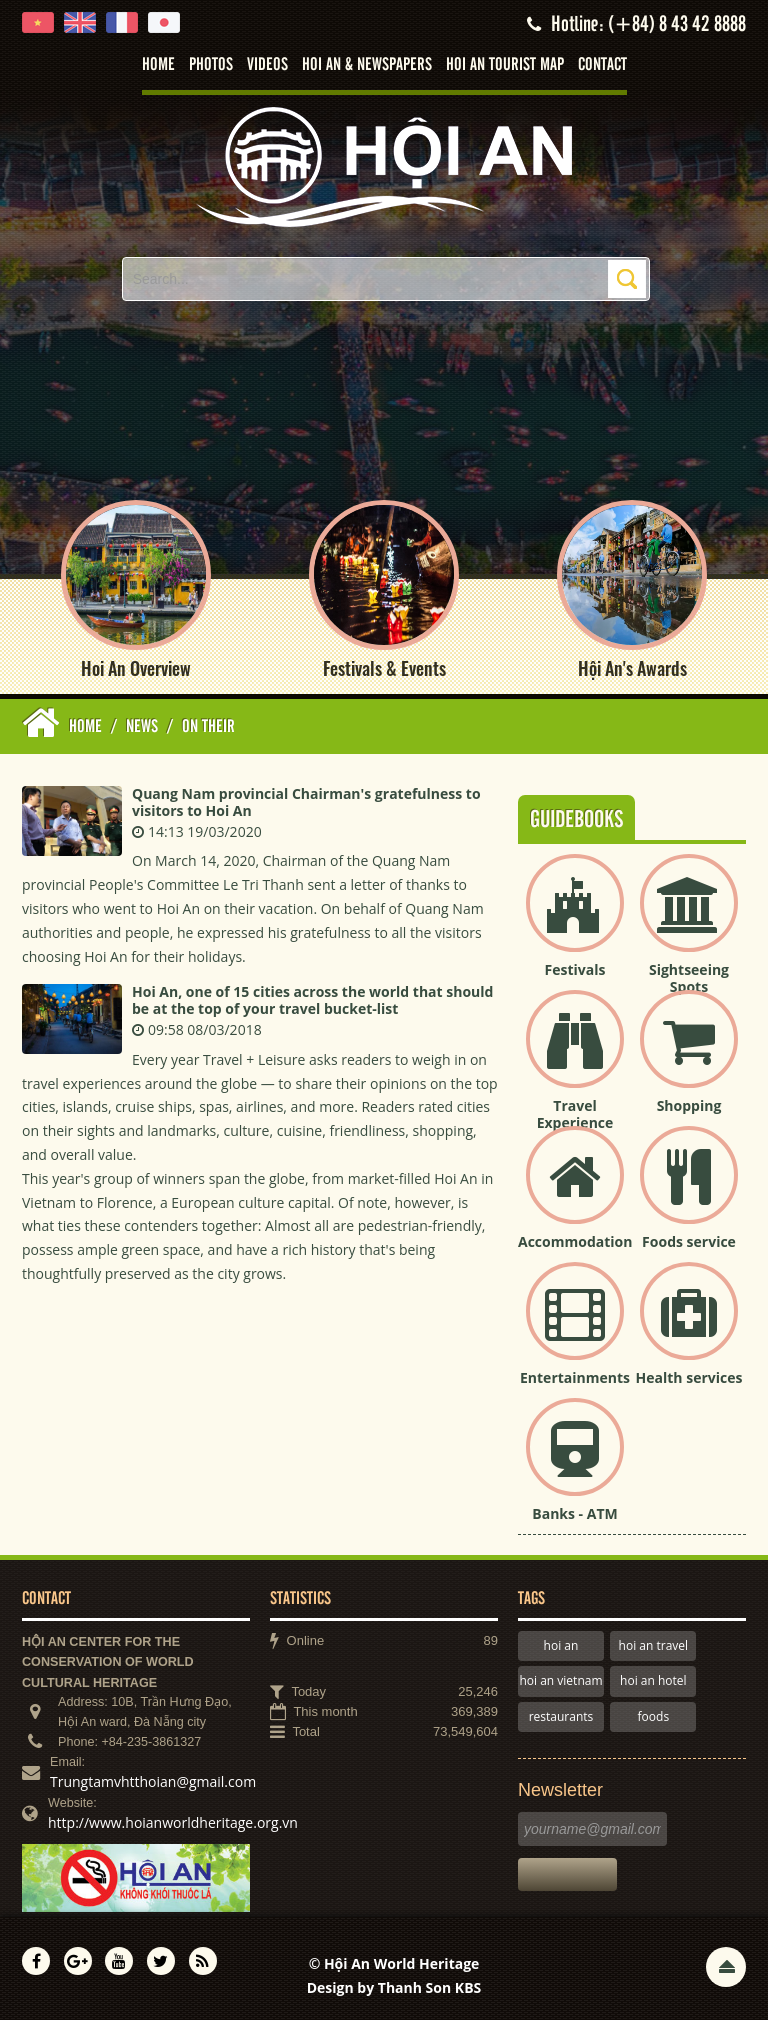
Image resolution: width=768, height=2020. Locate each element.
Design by (394, 1987)
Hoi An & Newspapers (367, 65)
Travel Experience (575, 1114)
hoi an (561, 1645)
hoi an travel (653, 1645)
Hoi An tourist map (505, 65)
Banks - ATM (574, 1513)
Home (158, 65)
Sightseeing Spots (689, 978)
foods (654, 1716)
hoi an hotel (653, 1680)
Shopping (689, 1105)
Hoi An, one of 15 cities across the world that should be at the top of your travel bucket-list (312, 1000)
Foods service (689, 1241)
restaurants (561, 1716)
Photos (211, 65)
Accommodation (575, 1241)
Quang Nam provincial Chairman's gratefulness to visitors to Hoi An (306, 802)
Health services (689, 1377)
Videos (267, 65)
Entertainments (575, 1377)
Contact (602, 65)
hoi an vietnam (560, 1680)
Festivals (575, 969)
